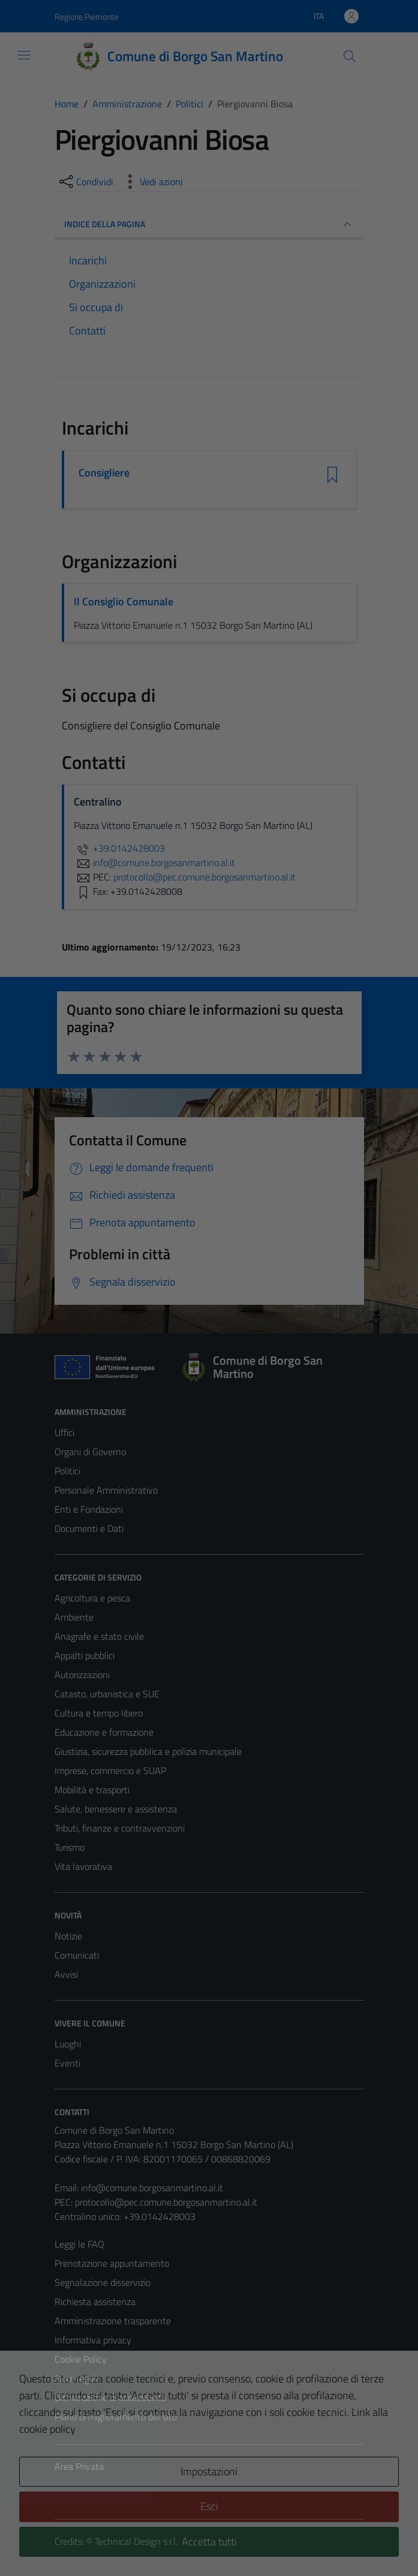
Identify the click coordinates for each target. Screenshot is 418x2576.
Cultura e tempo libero (99, 1713)
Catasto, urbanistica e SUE (107, 1694)
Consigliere (104, 473)
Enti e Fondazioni (89, 1509)
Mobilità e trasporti (92, 1789)
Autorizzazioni (82, 1674)
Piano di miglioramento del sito (116, 2416)
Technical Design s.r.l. (136, 2541)
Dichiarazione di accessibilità (110, 2397)
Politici (67, 1471)
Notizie (68, 1936)
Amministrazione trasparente (113, 2320)
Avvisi (66, 1974)
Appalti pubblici (85, 1655)
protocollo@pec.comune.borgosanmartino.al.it (166, 2202)
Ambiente (74, 1617)
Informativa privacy (93, 2340)
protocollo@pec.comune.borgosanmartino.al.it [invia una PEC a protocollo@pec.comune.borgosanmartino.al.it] (204, 877)
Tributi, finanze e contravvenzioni (120, 1828)
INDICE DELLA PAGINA (209, 224)
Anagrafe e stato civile (99, 1636)
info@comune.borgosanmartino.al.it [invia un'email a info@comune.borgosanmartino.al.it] (154, 862)
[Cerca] (349, 56)
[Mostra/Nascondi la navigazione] (24, 55)
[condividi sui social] (85, 181)
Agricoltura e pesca (92, 1598)
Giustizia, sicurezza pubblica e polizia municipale (148, 1751)
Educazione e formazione (104, 1732)
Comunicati (77, 1955)
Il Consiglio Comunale (123, 601)
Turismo (70, 1847)
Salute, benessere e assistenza (116, 1809)
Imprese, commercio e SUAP (110, 1770)
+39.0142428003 (119, 848)
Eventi (67, 2063)
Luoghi (68, 2044)
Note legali (76, 2378)
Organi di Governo (90, 1451)
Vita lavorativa (83, 1866)
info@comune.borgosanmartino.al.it (152, 2187)
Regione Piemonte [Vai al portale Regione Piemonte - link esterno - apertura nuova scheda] (86, 16)
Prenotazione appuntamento (112, 2263)
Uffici (64, 1432)
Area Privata (79, 2466)
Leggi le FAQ (79, 2244)
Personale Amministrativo (106, 1490)
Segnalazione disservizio (103, 2282)
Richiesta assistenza (95, 2301)
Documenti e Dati (89, 1528)
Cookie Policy (81, 2359)
